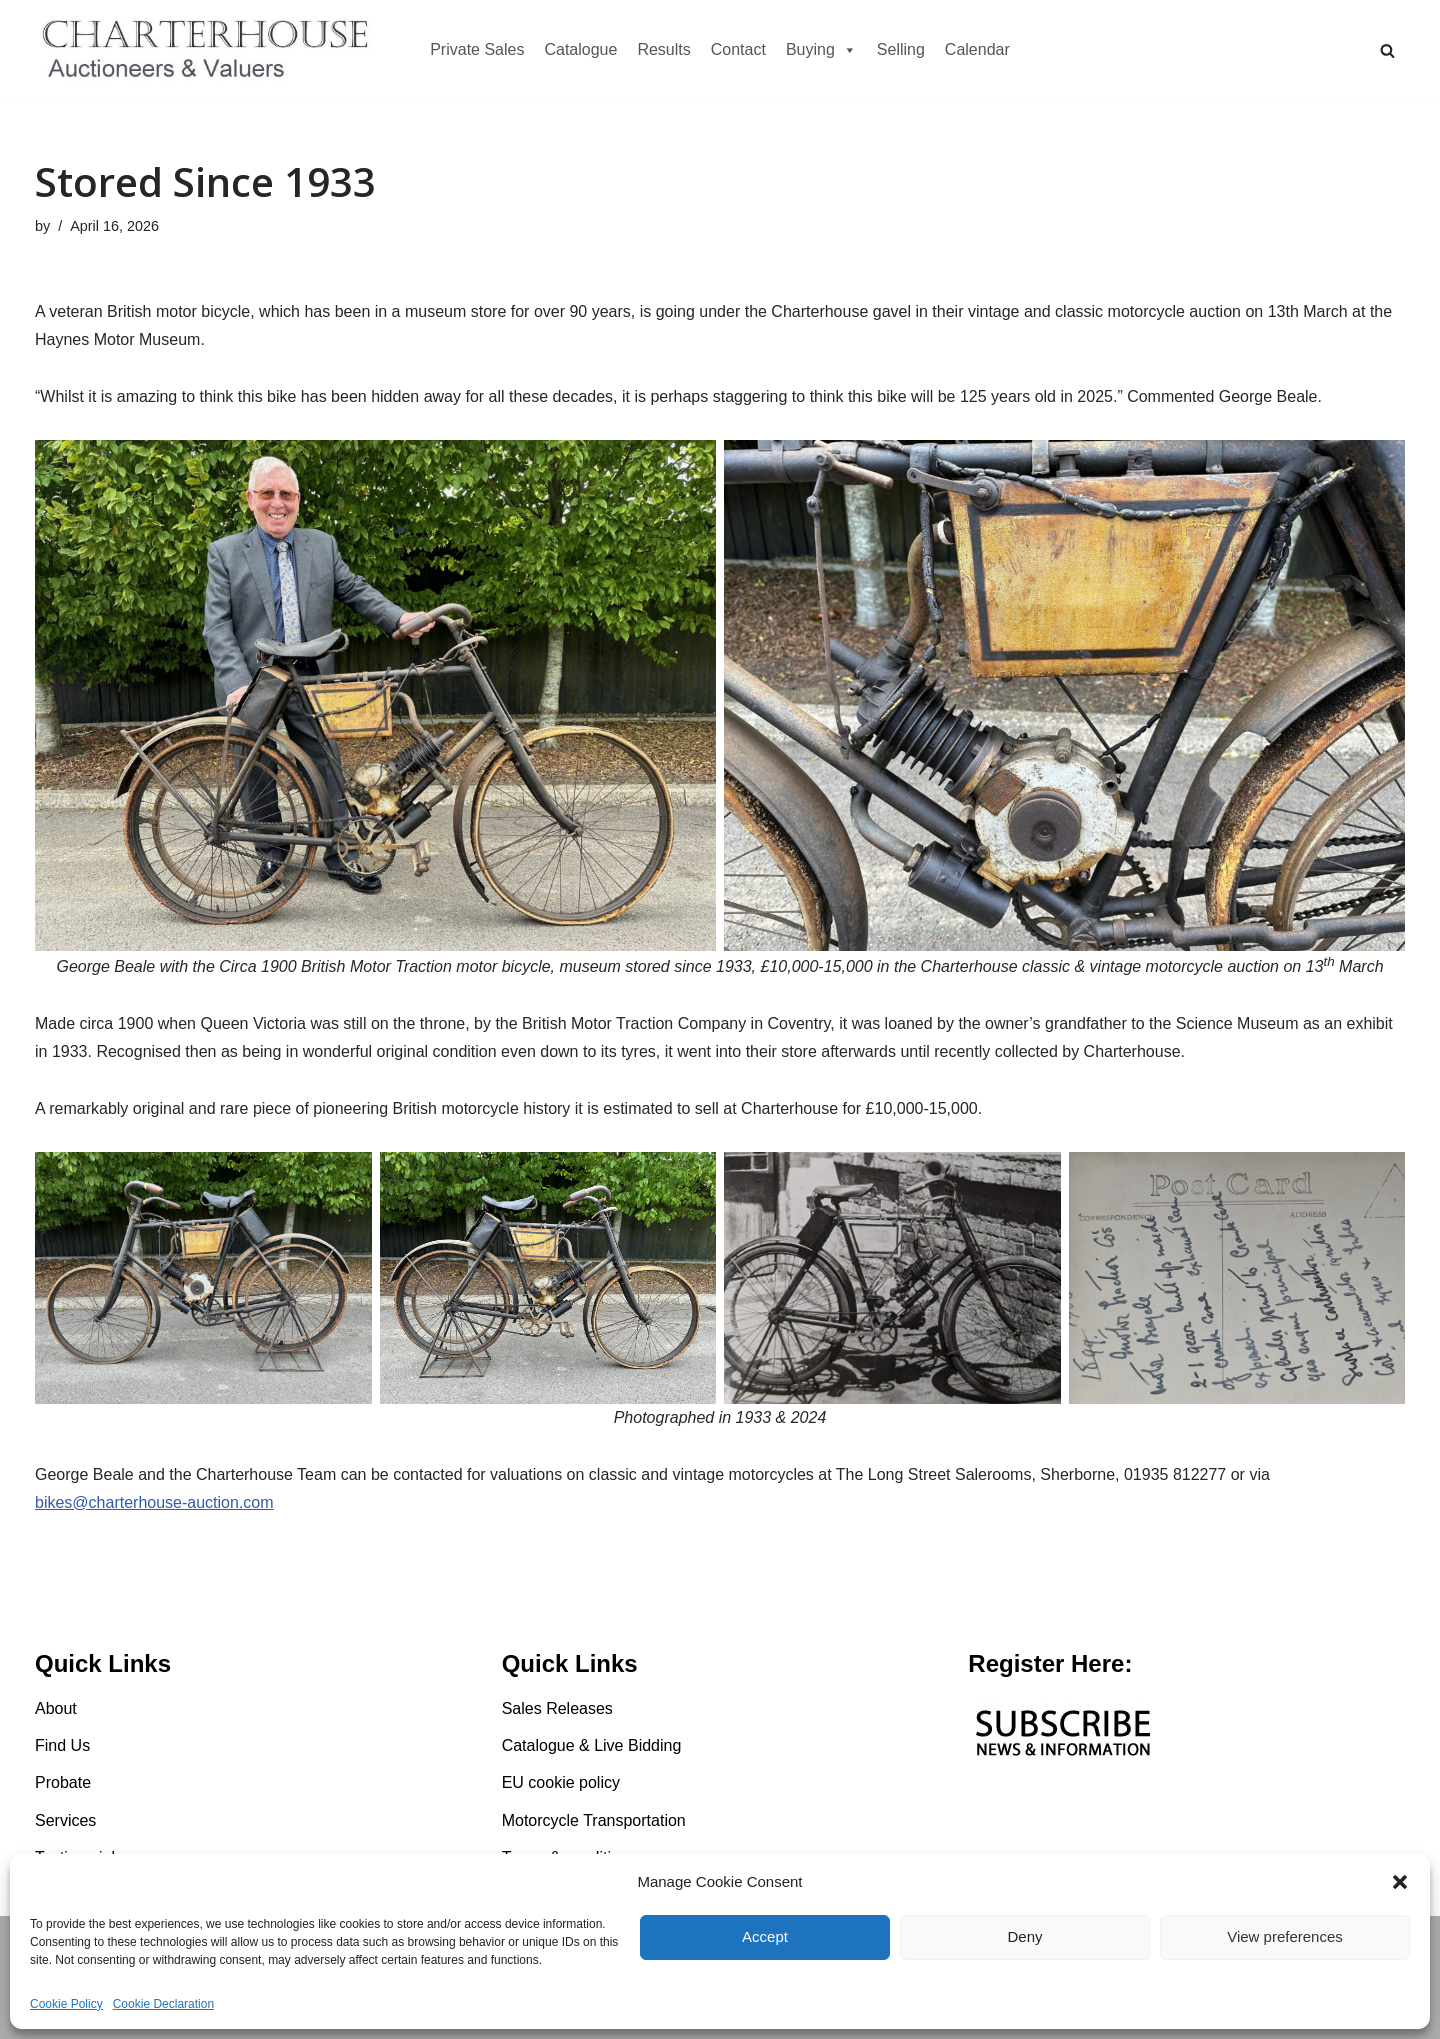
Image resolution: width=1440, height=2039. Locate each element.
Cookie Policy (66, 2004)
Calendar (977, 49)
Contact (738, 49)
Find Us (62, 1745)
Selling (901, 49)
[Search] (1387, 50)
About (56, 1708)
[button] (1400, 1882)
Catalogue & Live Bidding (592, 1745)
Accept (765, 1936)
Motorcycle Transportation (594, 1820)
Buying (821, 49)
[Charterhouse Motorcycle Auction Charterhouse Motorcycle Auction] (210, 50)
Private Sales (477, 49)
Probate (63, 1782)
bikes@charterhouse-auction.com (154, 1502)
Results (663, 49)
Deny (1024, 1936)
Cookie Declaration (163, 2004)
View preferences (1285, 1936)
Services (65, 1820)
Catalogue (580, 49)
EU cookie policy (561, 1782)
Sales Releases (557, 1708)
